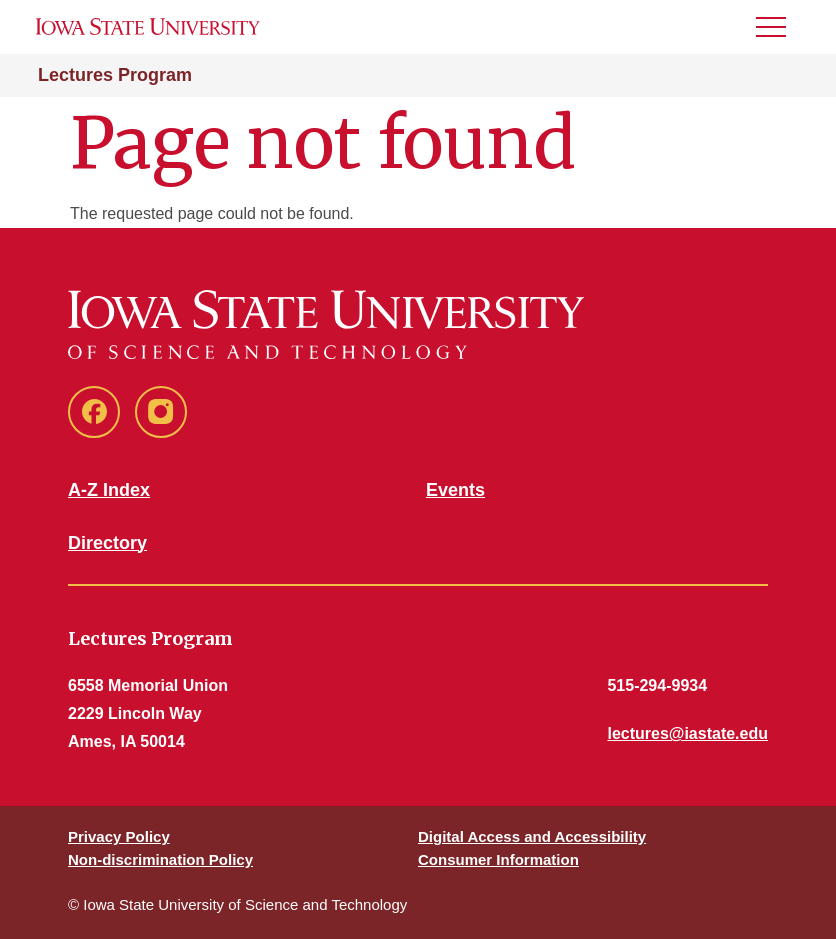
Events (455, 490)
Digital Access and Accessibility (532, 836)
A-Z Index (109, 490)
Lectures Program (115, 75)
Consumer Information (498, 859)
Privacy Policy (119, 836)
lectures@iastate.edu (687, 733)
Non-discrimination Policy (160, 859)
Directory (107, 543)
